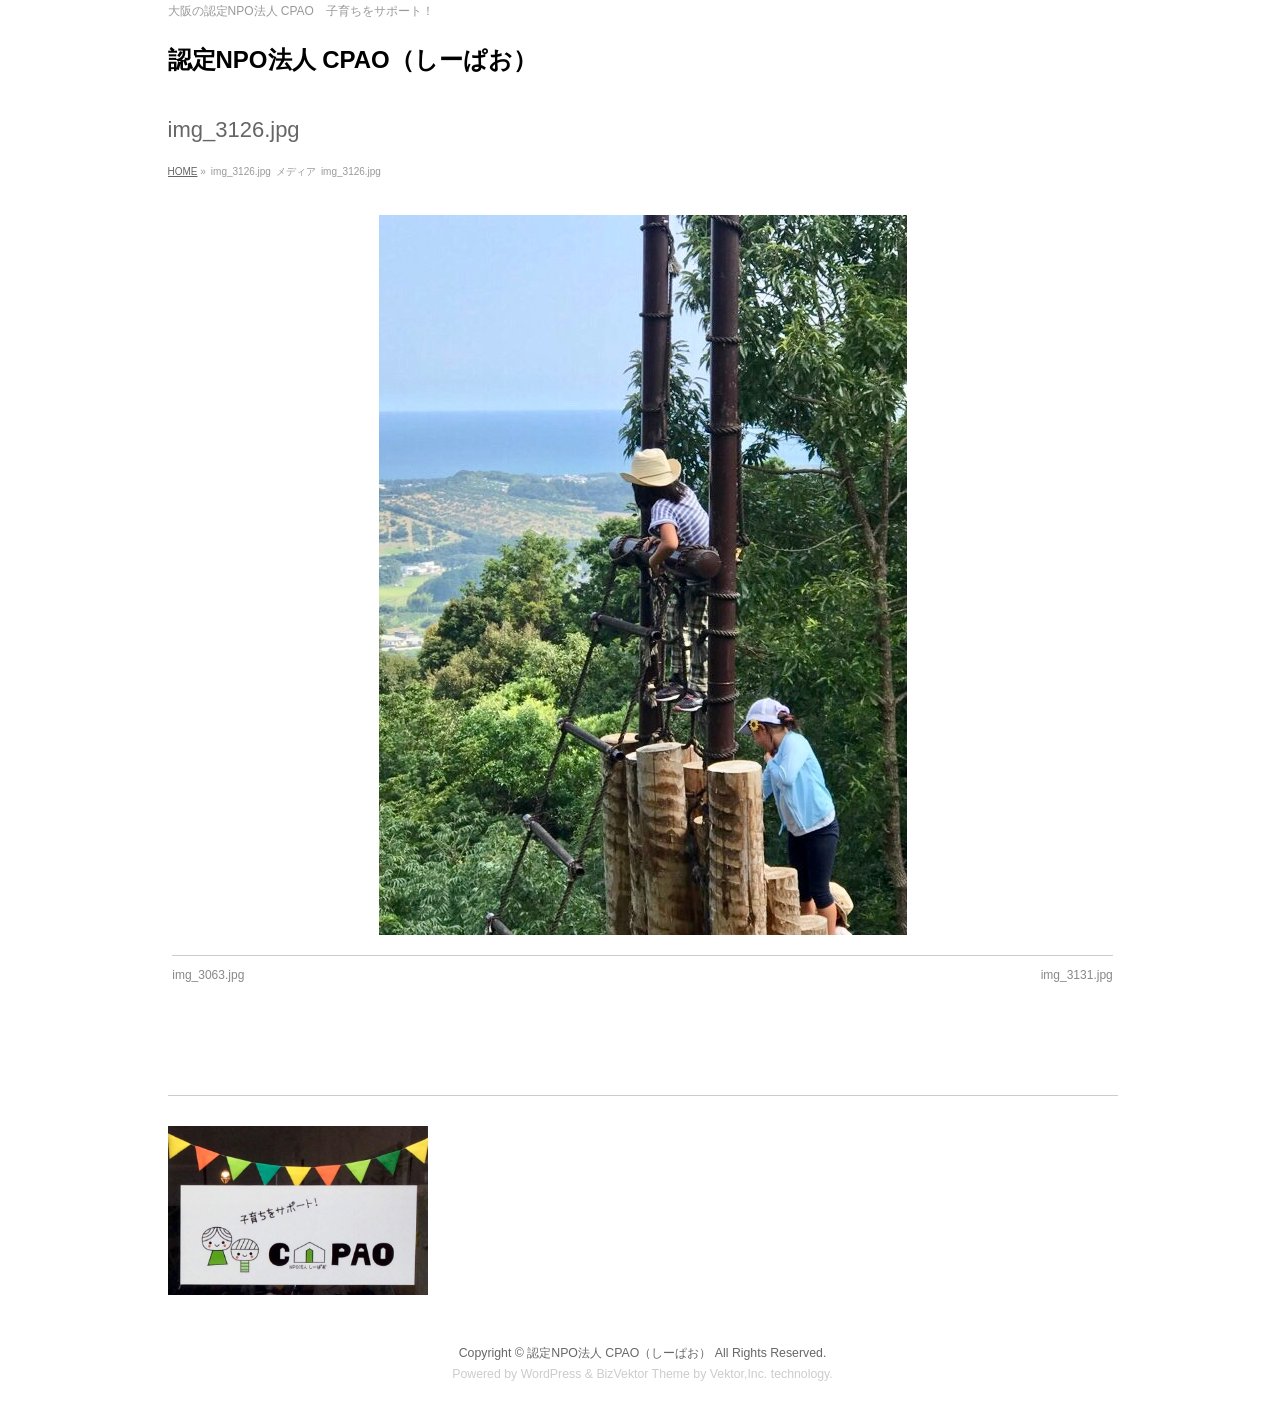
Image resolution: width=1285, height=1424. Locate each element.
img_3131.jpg (1077, 975)
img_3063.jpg (208, 975)
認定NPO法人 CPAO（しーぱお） (352, 59)
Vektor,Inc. (739, 1373)
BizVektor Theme (643, 1373)
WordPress (551, 1373)
